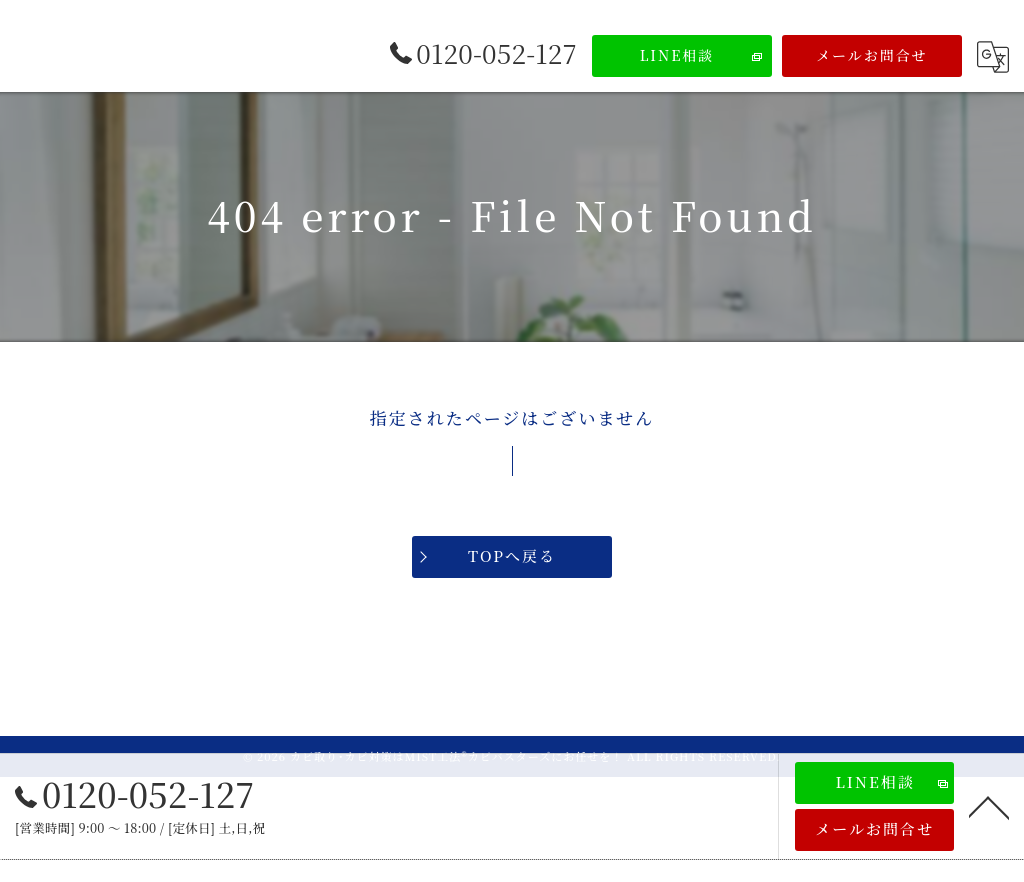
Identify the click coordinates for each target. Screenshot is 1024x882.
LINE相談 (677, 55)
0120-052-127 (135, 794)
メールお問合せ (872, 55)
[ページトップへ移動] (989, 806)
